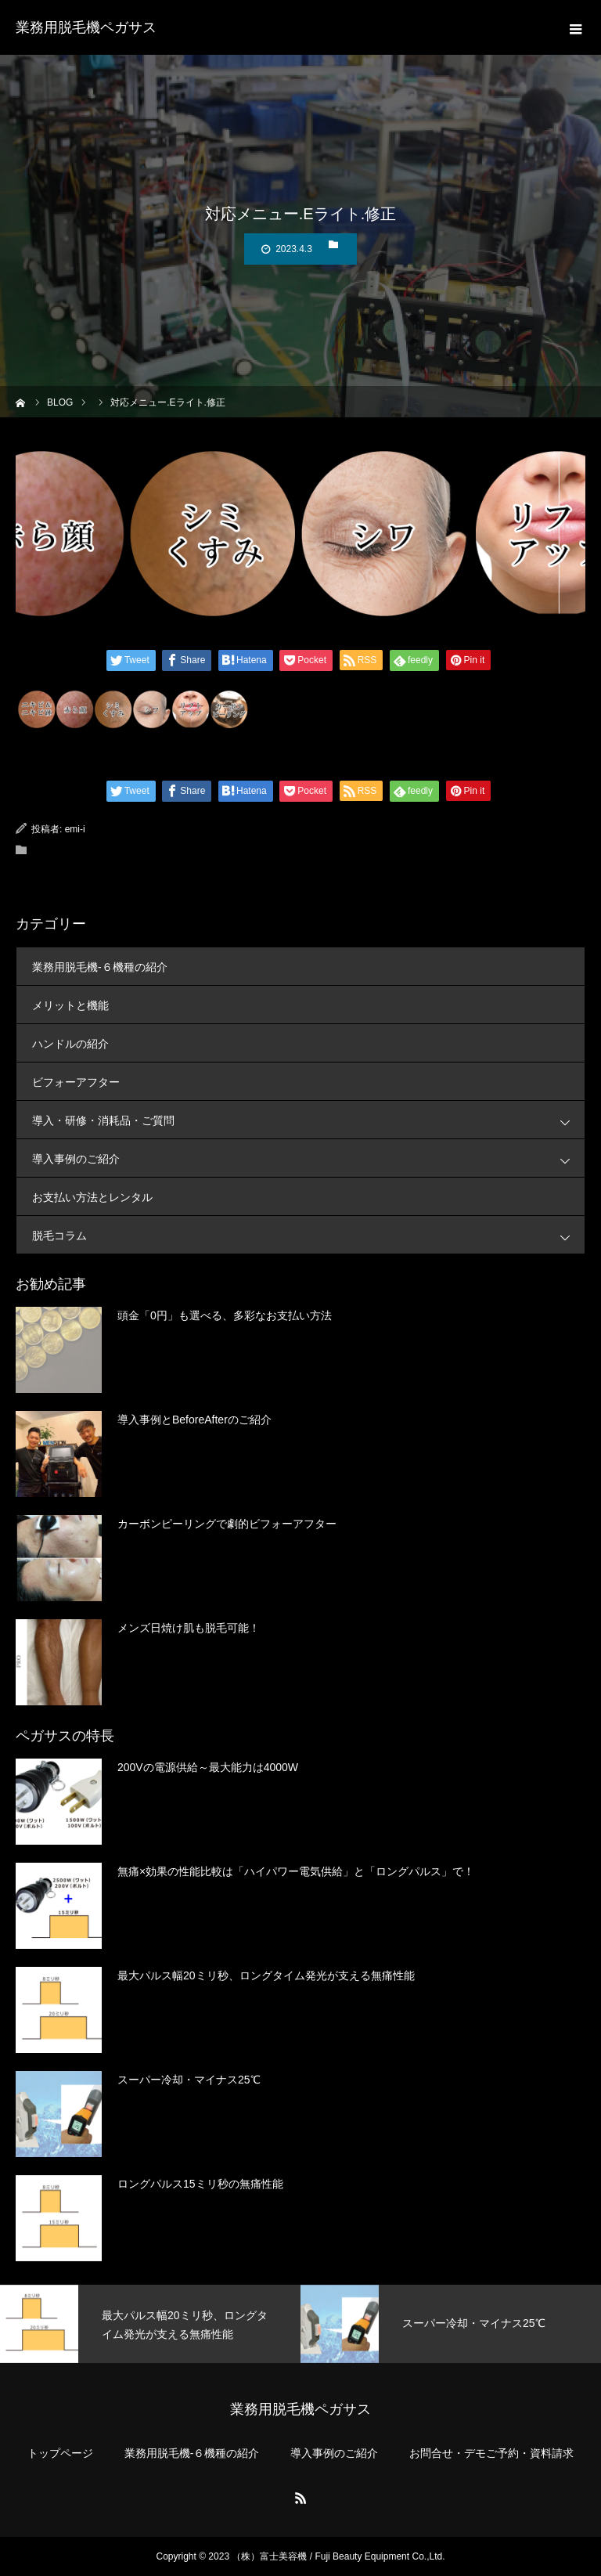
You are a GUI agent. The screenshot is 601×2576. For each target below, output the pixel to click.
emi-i (75, 829)
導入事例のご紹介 (308, 1158)
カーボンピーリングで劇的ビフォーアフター (226, 1523)
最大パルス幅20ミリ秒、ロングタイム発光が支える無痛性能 (266, 1975)
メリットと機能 (70, 1005)
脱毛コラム (308, 1235)
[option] (150, 2324)
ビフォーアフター (76, 1082)
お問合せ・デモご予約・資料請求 (491, 2453)
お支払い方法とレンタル (92, 1197)
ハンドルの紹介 (70, 1043)
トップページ (60, 2453)
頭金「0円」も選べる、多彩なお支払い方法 (224, 1315)
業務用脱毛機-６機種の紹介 (99, 967)
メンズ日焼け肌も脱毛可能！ (188, 1628)
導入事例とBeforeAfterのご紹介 (194, 1419)
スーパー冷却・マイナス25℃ (189, 2079)
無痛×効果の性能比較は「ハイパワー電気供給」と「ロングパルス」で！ (295, 1871)
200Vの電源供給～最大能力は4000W (207, 1767)
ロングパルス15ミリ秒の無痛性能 (200, 2183)
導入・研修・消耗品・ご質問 (308, 1120)
